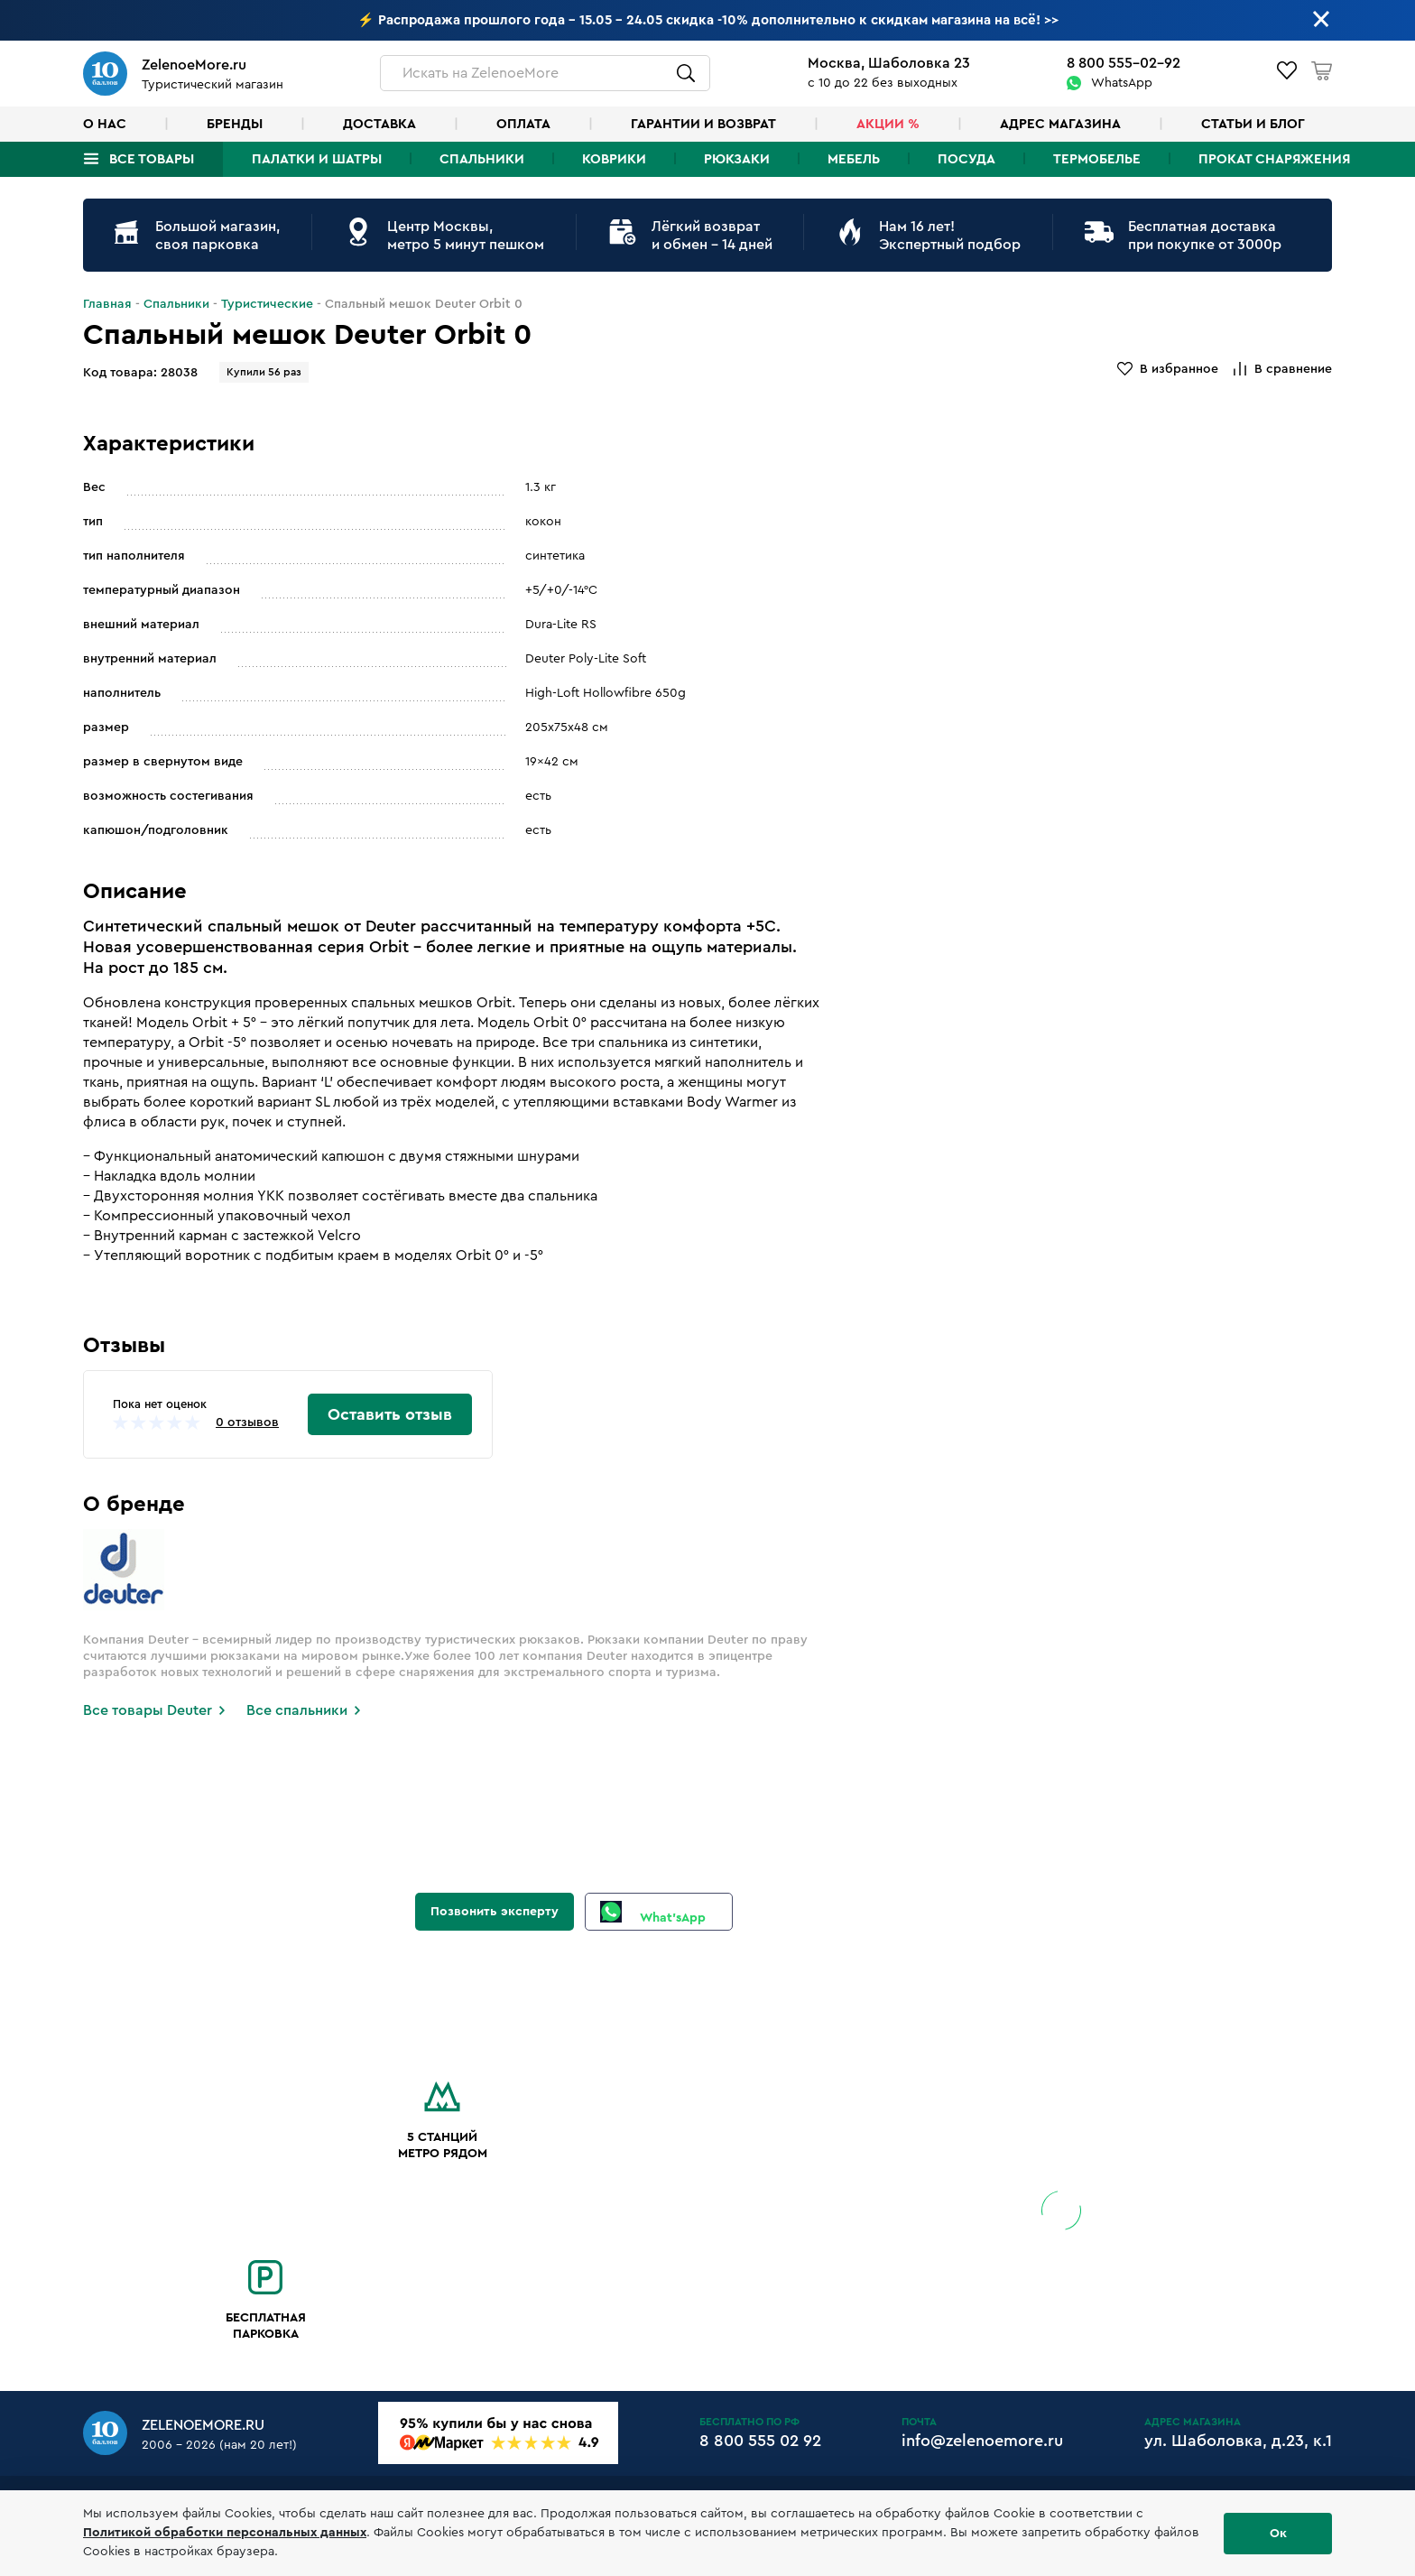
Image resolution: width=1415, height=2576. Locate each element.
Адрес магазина (1060, 124)
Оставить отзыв (390, 1414)
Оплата (523, 124)
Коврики (614, 159)
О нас (104, 124)
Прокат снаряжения (1274, 159)
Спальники (481, 159)
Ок (1278, 2533)
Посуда (966, 159)
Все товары (151, 159)
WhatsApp (1121, 83)
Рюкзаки (737, 159)
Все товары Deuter (147, 1710)
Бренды (235, 124)
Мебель (854, 159)
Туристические (267, 304)
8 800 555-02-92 (1123, 63)
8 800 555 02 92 (760, 2440)
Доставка (379, 124)
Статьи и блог (1253, 124)
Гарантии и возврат (703, 124)
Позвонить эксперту (494, 1911)
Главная (107, 304)
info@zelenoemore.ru (982, 2440)
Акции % (888, 124)
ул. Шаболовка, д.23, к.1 (1238, 2440)
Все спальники (296, 1710)
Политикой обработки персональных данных (224, 2532)
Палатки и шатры (317, 159)
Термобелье (1097, 159)
